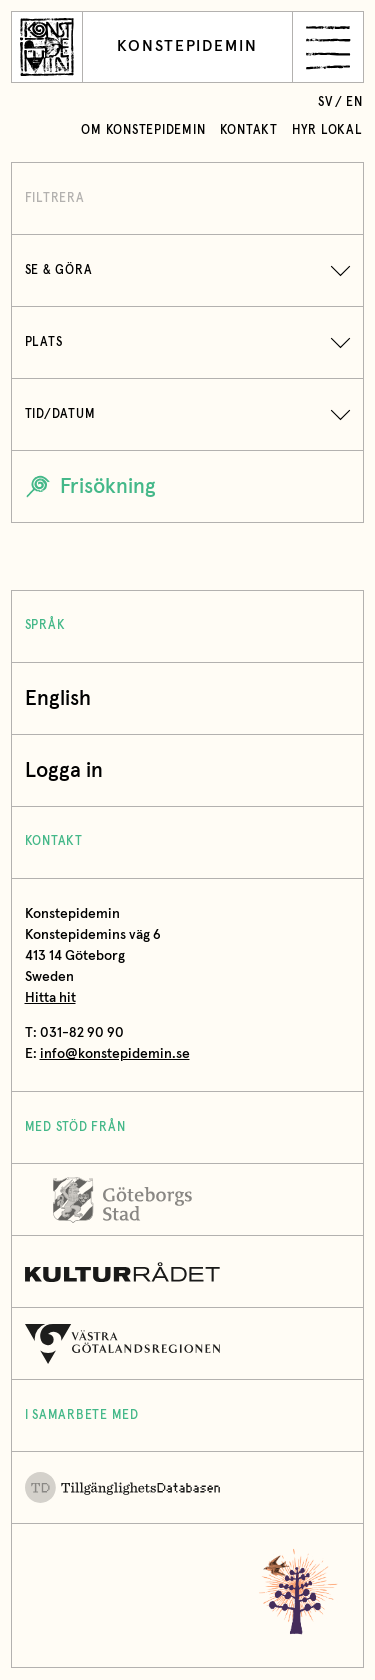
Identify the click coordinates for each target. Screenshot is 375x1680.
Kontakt (249, 130)
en (354, 102)
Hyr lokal (327, 130)
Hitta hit (50, 998)
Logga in (69, 770)
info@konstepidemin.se (115, 1054)
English (58, 698)
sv (325, 102)
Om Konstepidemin (143, 130)
